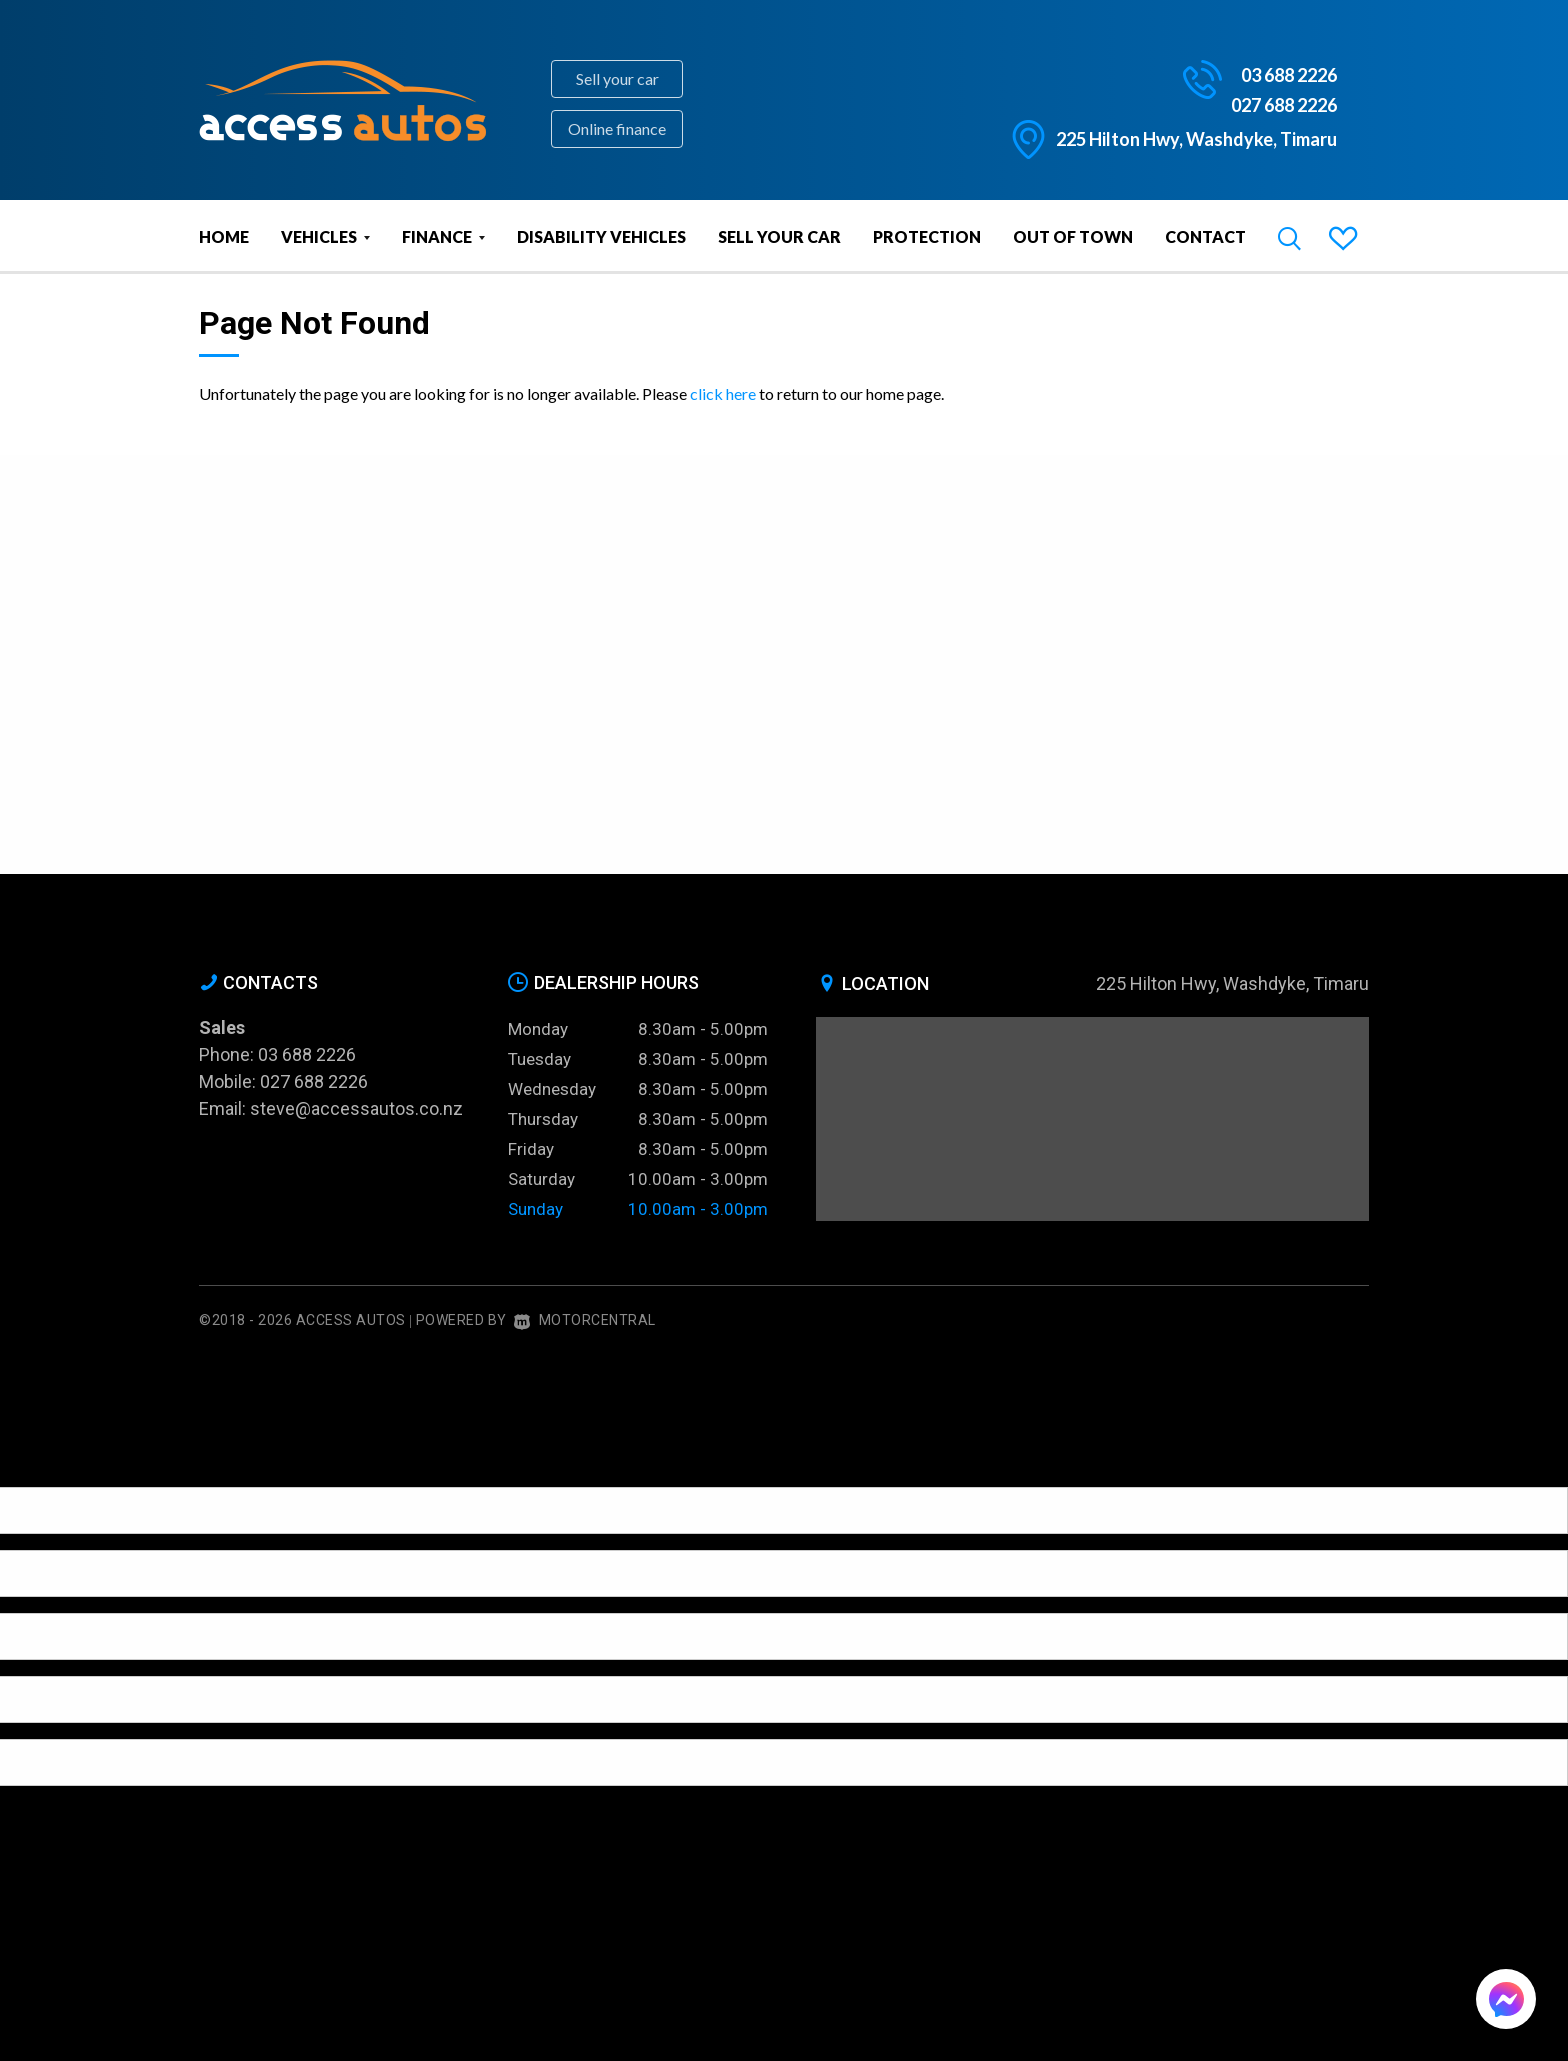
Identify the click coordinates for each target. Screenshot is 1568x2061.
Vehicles (325, 236)
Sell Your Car (779, 236)
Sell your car (617, 78)
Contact (1205, 236)
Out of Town (1073, 236)
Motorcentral (585, 1320)
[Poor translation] (49, 1469)
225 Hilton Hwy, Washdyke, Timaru (1196, 139)
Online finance (617, 128)
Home (224, 236)
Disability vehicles (601, 236)
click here (723, 393)
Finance (443, 236)
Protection (927, 236)
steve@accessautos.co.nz (356, 1108)
